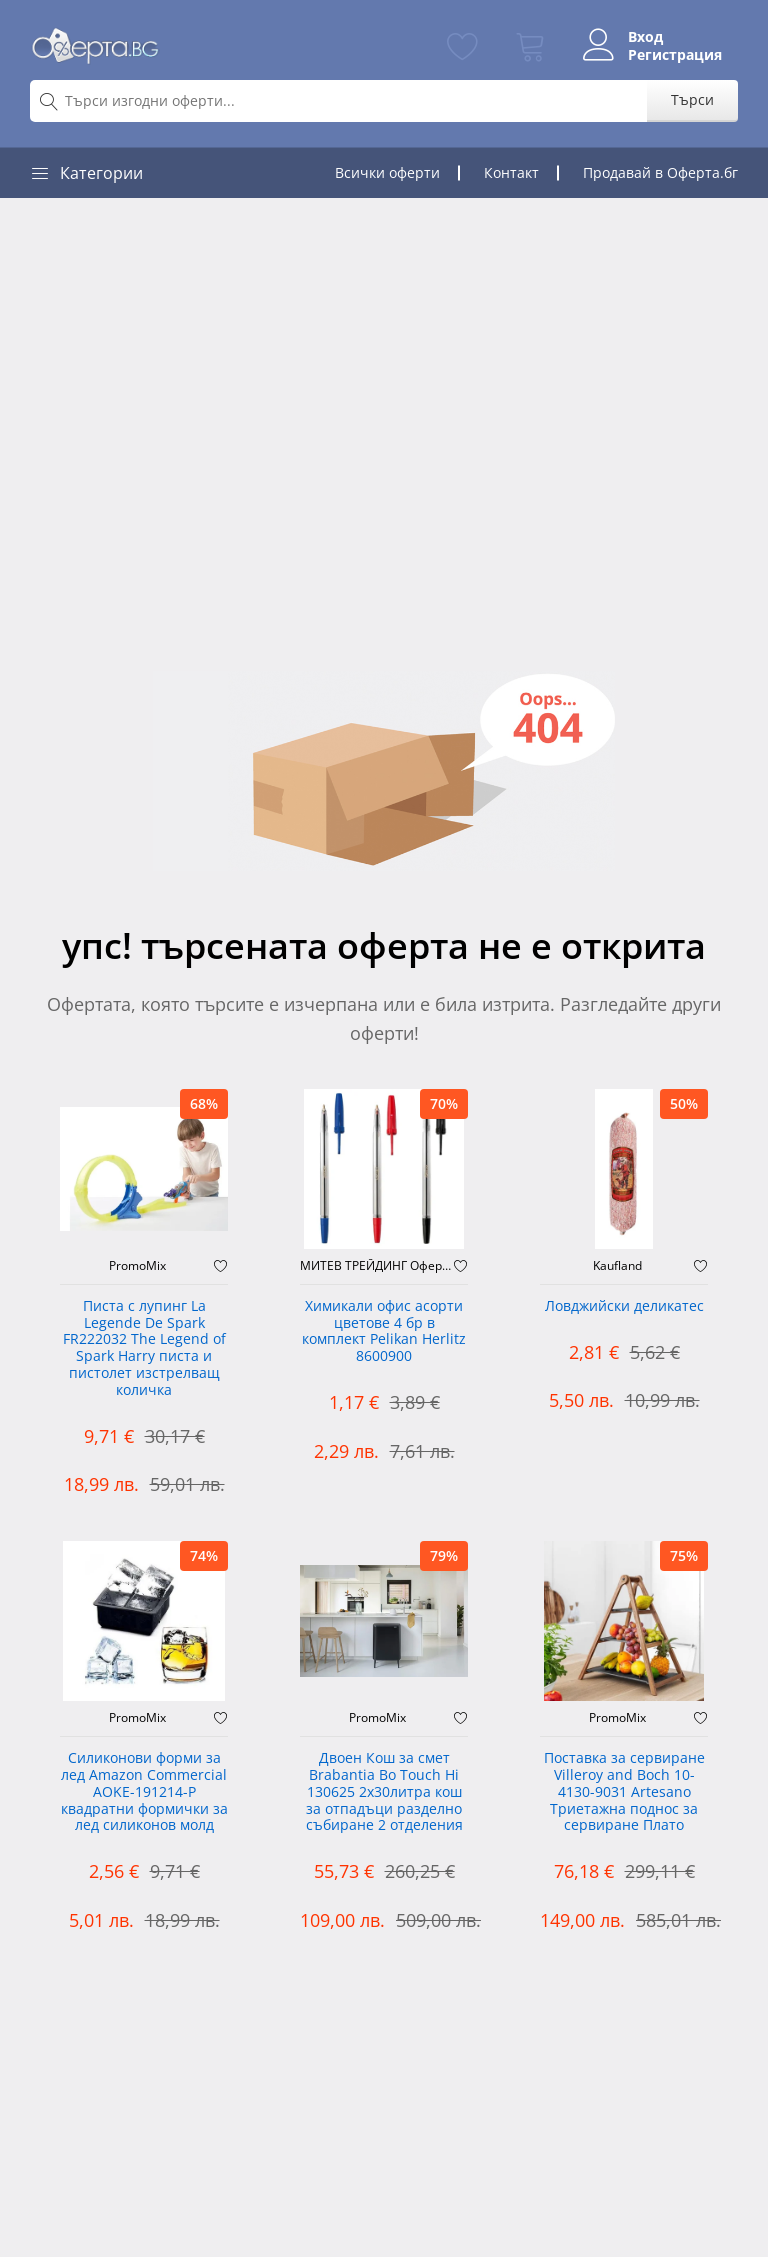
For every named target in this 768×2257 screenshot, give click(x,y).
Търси (692, 99)
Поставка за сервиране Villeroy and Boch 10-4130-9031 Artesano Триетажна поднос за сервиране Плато (624, 1792)
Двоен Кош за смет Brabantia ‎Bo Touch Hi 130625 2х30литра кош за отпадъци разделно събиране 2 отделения (384, 1792)
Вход (645, 37)
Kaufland (617, 1266)
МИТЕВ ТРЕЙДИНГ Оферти (377, 1266)
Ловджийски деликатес (624, 1306)
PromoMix (137, 1266)
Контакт (511, 172)
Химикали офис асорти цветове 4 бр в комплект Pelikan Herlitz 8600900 (384, 1331)
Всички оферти (387, 172)
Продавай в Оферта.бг (660, 172)
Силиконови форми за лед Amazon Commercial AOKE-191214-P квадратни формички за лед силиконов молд (144, 1792)
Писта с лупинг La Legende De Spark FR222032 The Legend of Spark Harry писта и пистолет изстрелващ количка (144, 1348)
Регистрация (675, 55)
